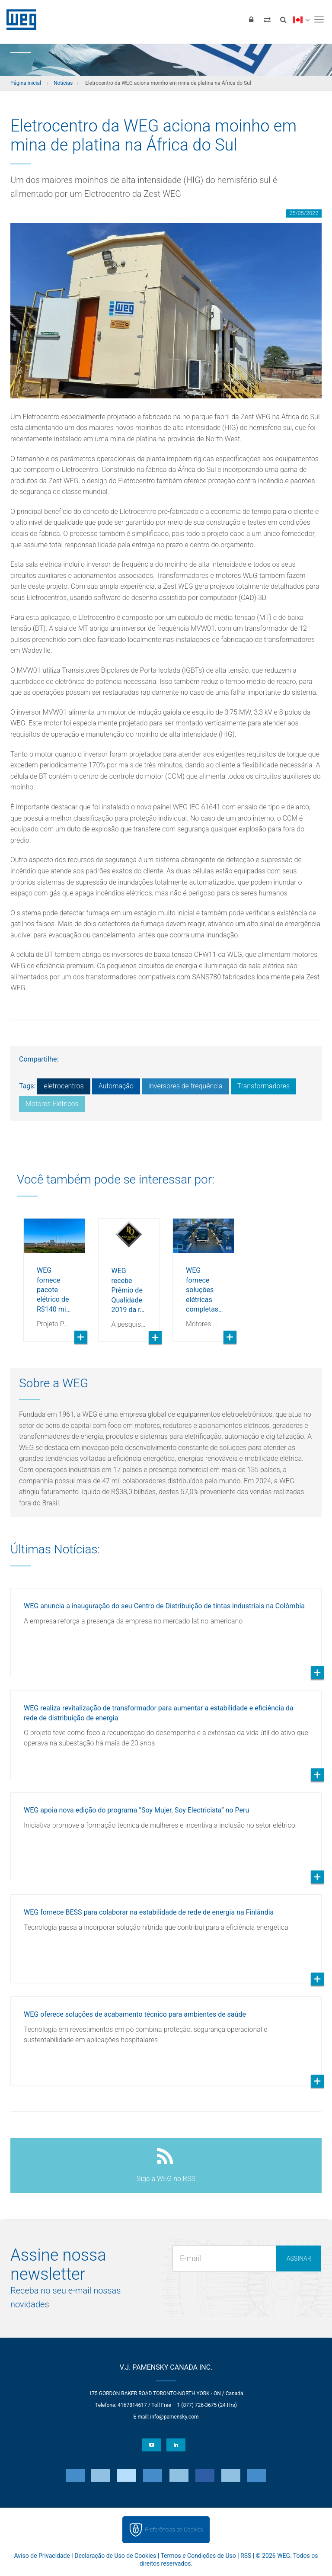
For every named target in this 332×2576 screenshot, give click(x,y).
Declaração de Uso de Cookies (115, 2555)
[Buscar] (283, 19)
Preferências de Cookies (174, 2529)
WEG (18, 19)
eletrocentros (63, 1086)
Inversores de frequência (185, 1086)
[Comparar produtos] (267, 19)
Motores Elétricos (52, 1104)
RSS (245, 2555)
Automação (116, 1086)
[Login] (251, 19)
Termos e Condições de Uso (198, 2555)
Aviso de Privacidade (42, 2555)
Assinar (299, 2258)
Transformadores (263, 1086)
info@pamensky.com (174, 2417)
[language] (301, 19)
